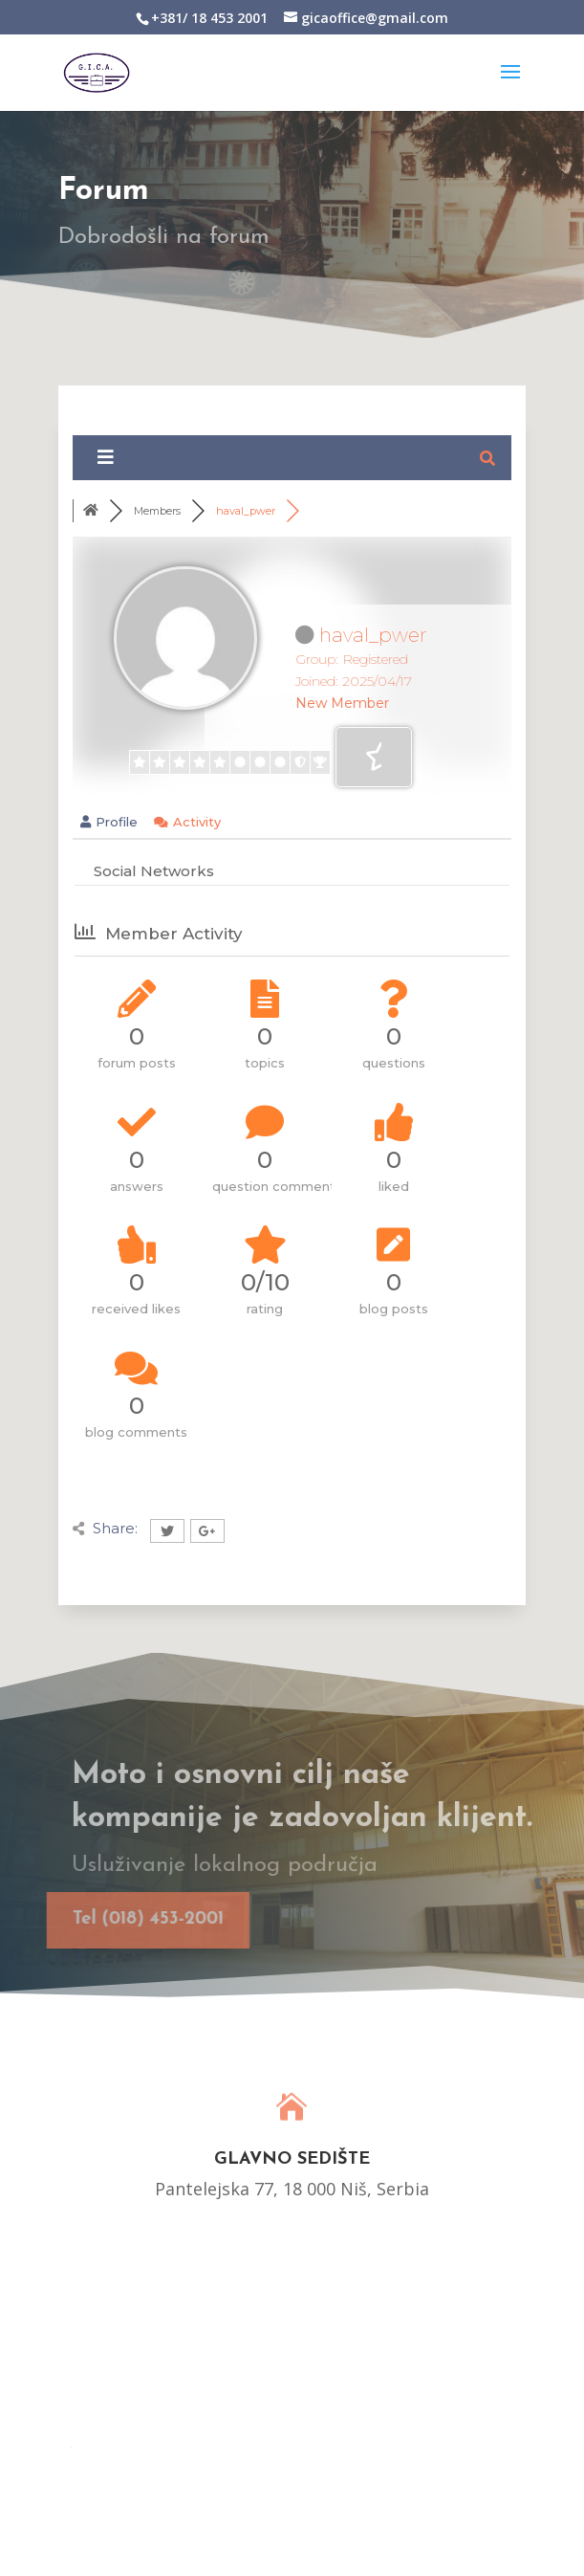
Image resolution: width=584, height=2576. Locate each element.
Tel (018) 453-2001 (130, 1919)
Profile (109, 821)
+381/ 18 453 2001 (209, 18)
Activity (187, 821)
